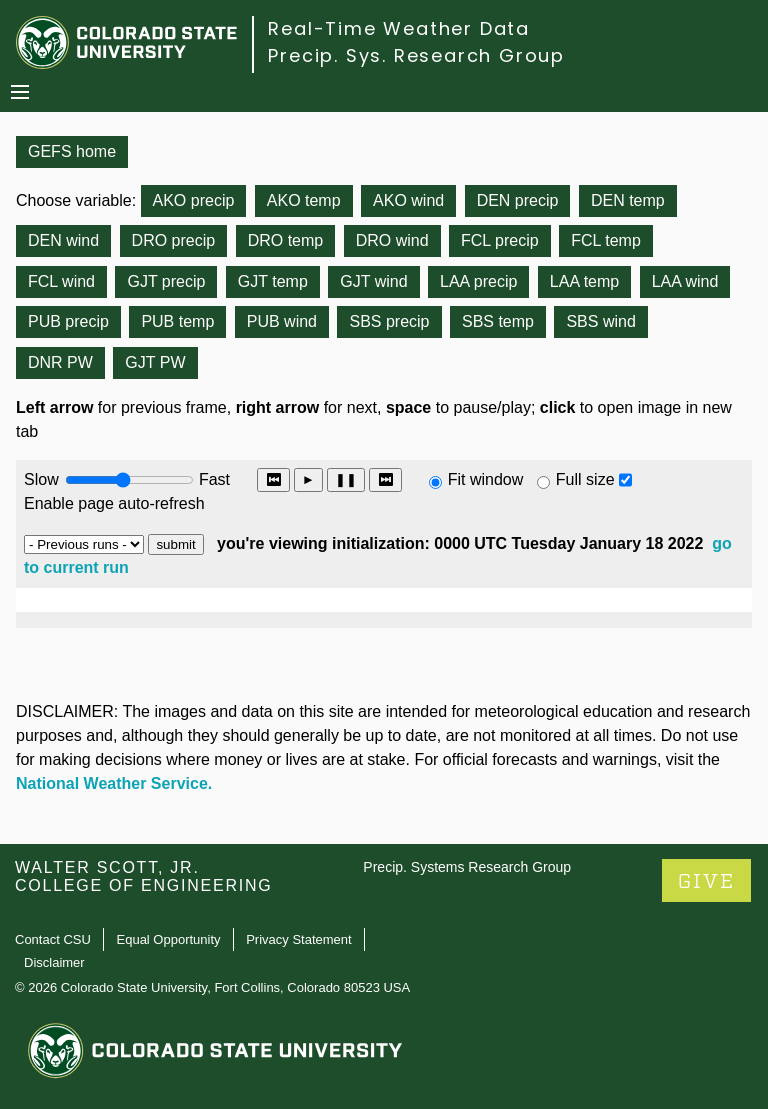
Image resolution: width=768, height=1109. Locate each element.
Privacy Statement (299, 939)
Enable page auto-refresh (114, 503)
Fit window (486, 479)
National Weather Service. (114, 783)
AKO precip (194, 200)
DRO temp (286, 240)
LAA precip (478, 281)
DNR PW (60, 362)
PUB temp (177, 321)
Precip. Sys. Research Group (416, 55)
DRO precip (174, 240)
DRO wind (392, 240)
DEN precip (518, 200)
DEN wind (63, 240)
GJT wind (373, 281)
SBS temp (498, 321)
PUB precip (68, 321)
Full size (585, 479)
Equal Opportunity (169, 939)
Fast (213, 479)
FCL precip (500, 240)
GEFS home (72, 151)
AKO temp (304, 200)
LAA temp (584, 281)
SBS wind (600, 321)
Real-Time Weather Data (399, 28)
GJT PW (155, 362)
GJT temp (273, 281)
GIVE (706, 881)
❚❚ (346, 479)
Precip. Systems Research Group (467, 867)
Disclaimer (54, 962)
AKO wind (408, 200)
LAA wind (685, 281)
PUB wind (282, 321)
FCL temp (606, 240)
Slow (41, 479)
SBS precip (389, 321)
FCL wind (61, 281)
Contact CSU (53, 939)
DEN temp (628, 200)
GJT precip (166, 281)
